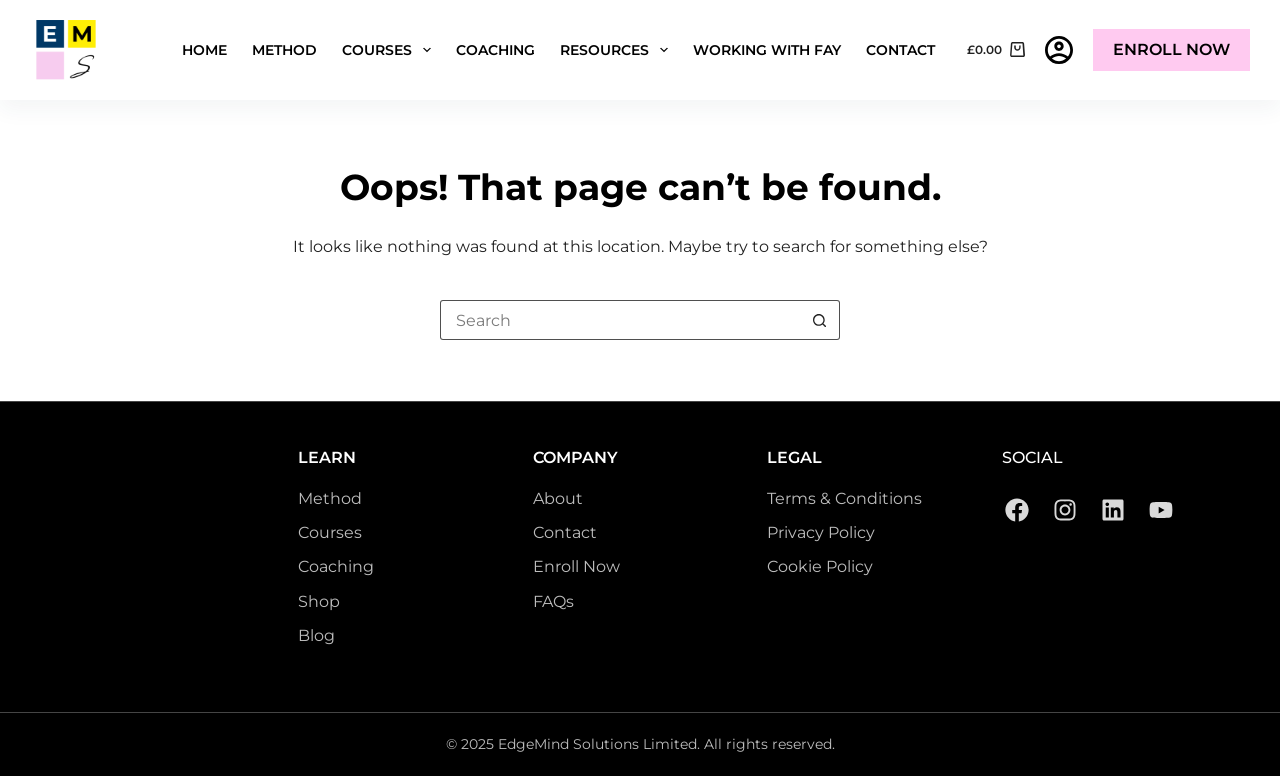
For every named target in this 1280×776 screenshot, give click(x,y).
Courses (390, 50)
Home (204, 50)
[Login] (1059, 50)
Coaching (495, 50)
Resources (618, 50)
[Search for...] (620, 320)
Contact (900, 50)
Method (284, 50)
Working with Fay (767, 50)
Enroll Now (1171, 49)
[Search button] (820, 320)
